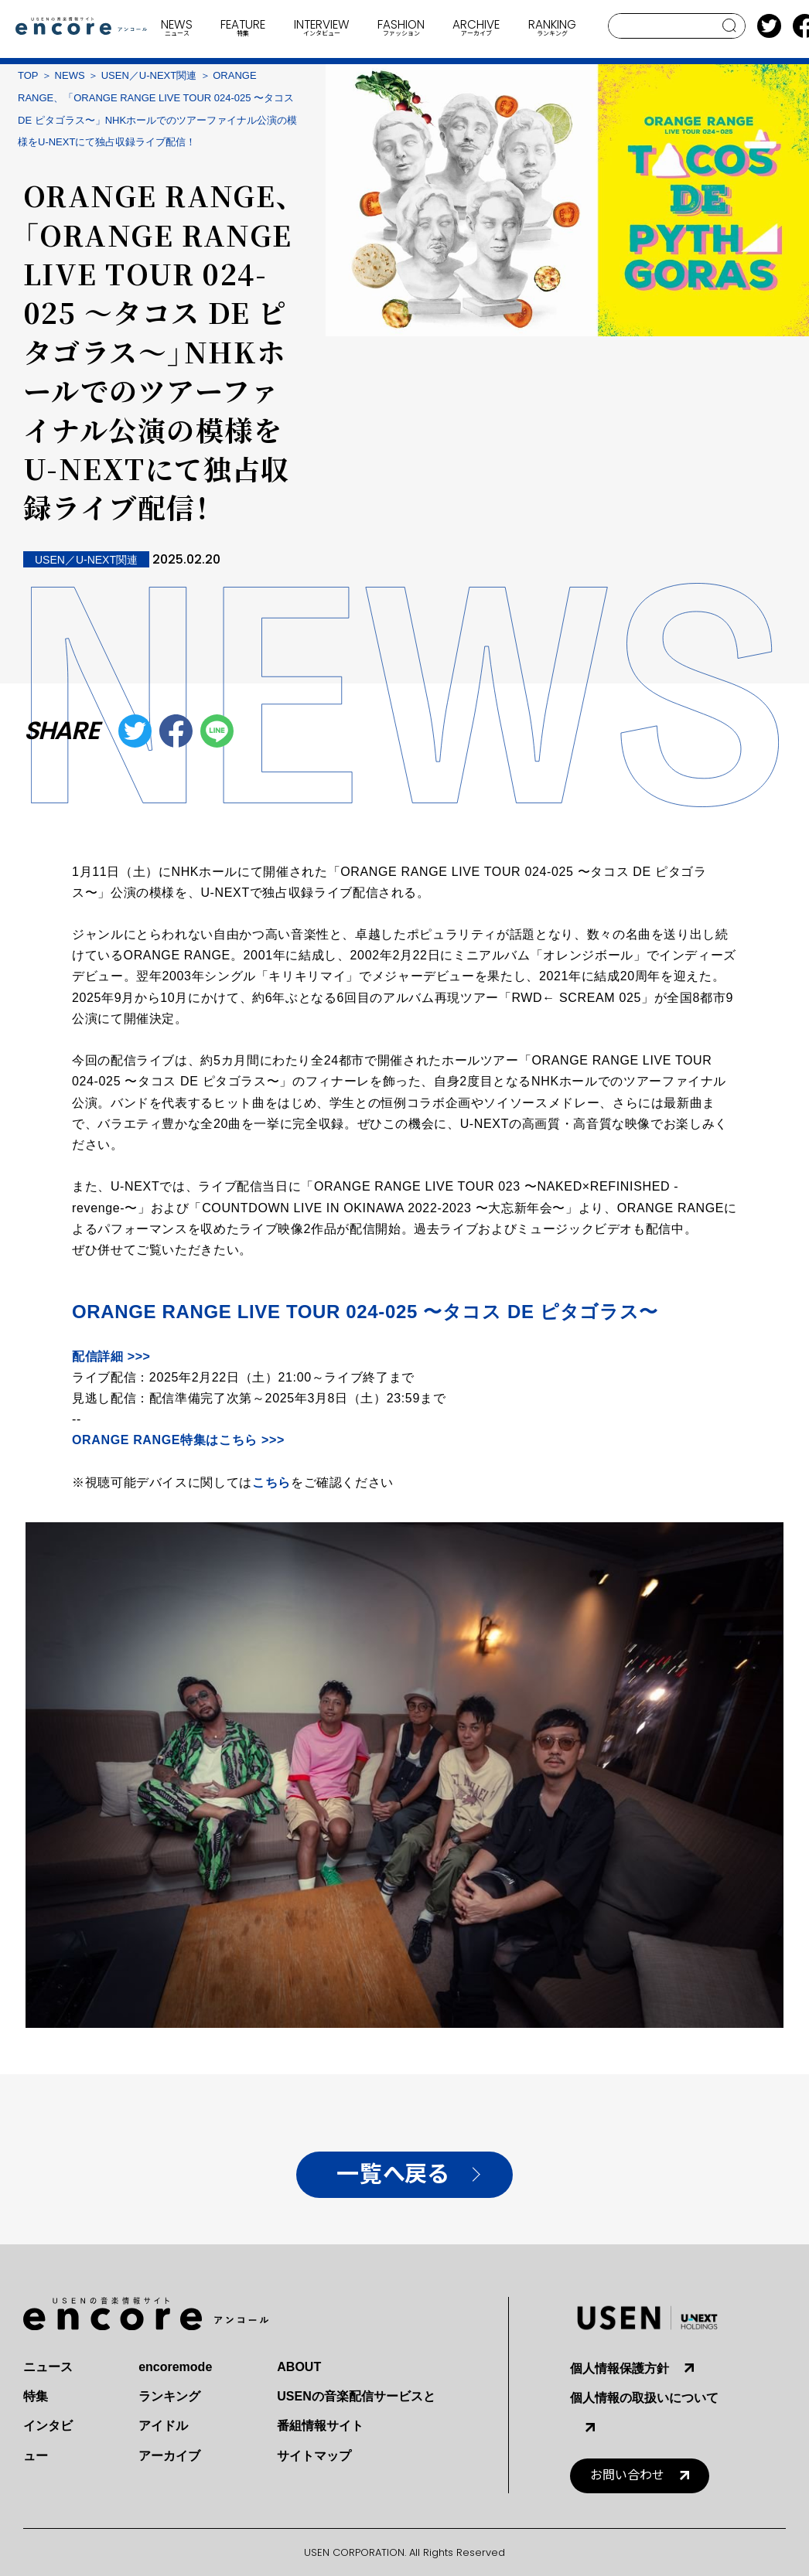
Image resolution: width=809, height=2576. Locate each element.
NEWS (70, 75)
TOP (28, 75)
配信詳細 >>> (111, 1356)
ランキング (169, 2396)
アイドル (163, 2425)
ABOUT (299, 2366)
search (729, 25)
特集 (35, 2396)
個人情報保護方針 (619, 2368)
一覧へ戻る (392, 2174)
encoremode (175, 2366)
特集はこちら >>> (178, 1439)
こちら (271, 1482)
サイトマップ (314, 2455)
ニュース (48, 2366)
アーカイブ (169, 2455)
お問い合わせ (627, 2475)
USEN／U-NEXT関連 (149, 75)
